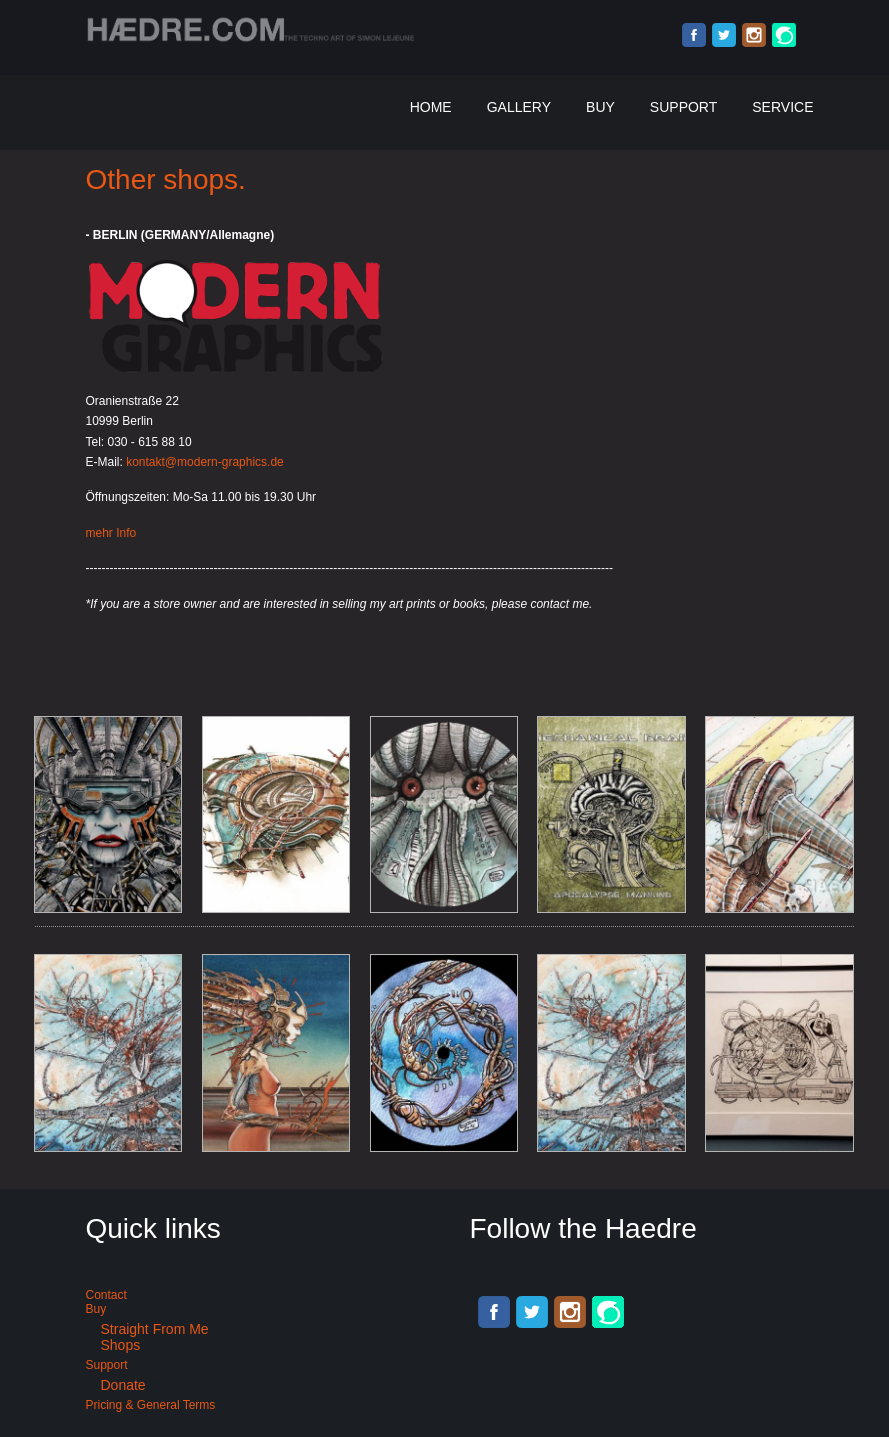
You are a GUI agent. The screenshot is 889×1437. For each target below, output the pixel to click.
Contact (106, 1295)
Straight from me (155, 1329)
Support (683, 107)
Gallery (519, 107)
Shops (121, 1345)
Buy (600, 107)
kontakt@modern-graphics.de (205, 462)
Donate (123, 1385)
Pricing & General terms (151, 1405)
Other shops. (166, 179)
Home (431, 107)
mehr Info (111, 533)
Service (782, 107)
